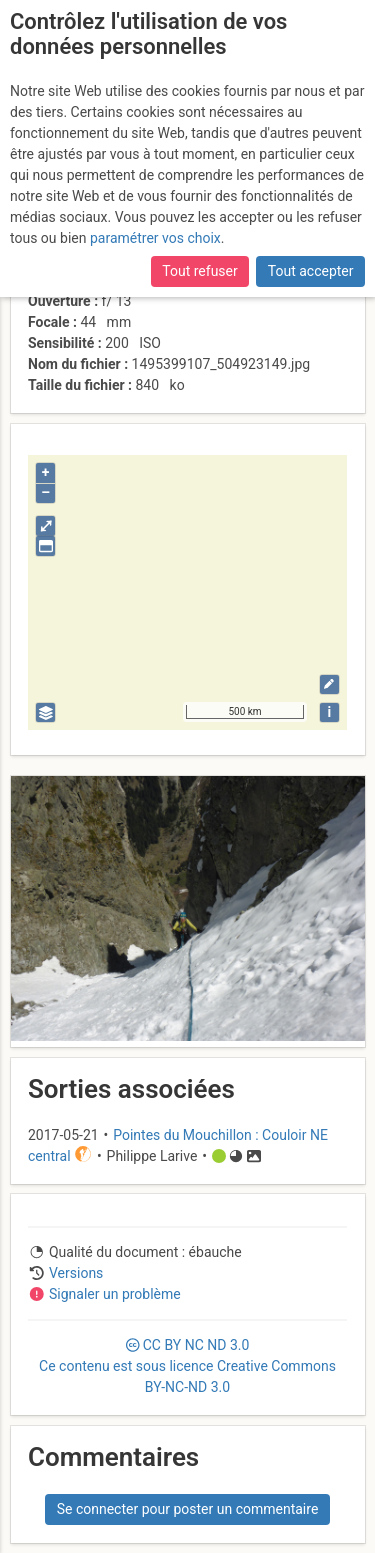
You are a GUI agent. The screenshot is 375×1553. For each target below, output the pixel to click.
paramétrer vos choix (155, 238)
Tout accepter (311, 271)
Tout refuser (199, 271)
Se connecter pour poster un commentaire (188, 1509)
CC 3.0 (187, 1366)
